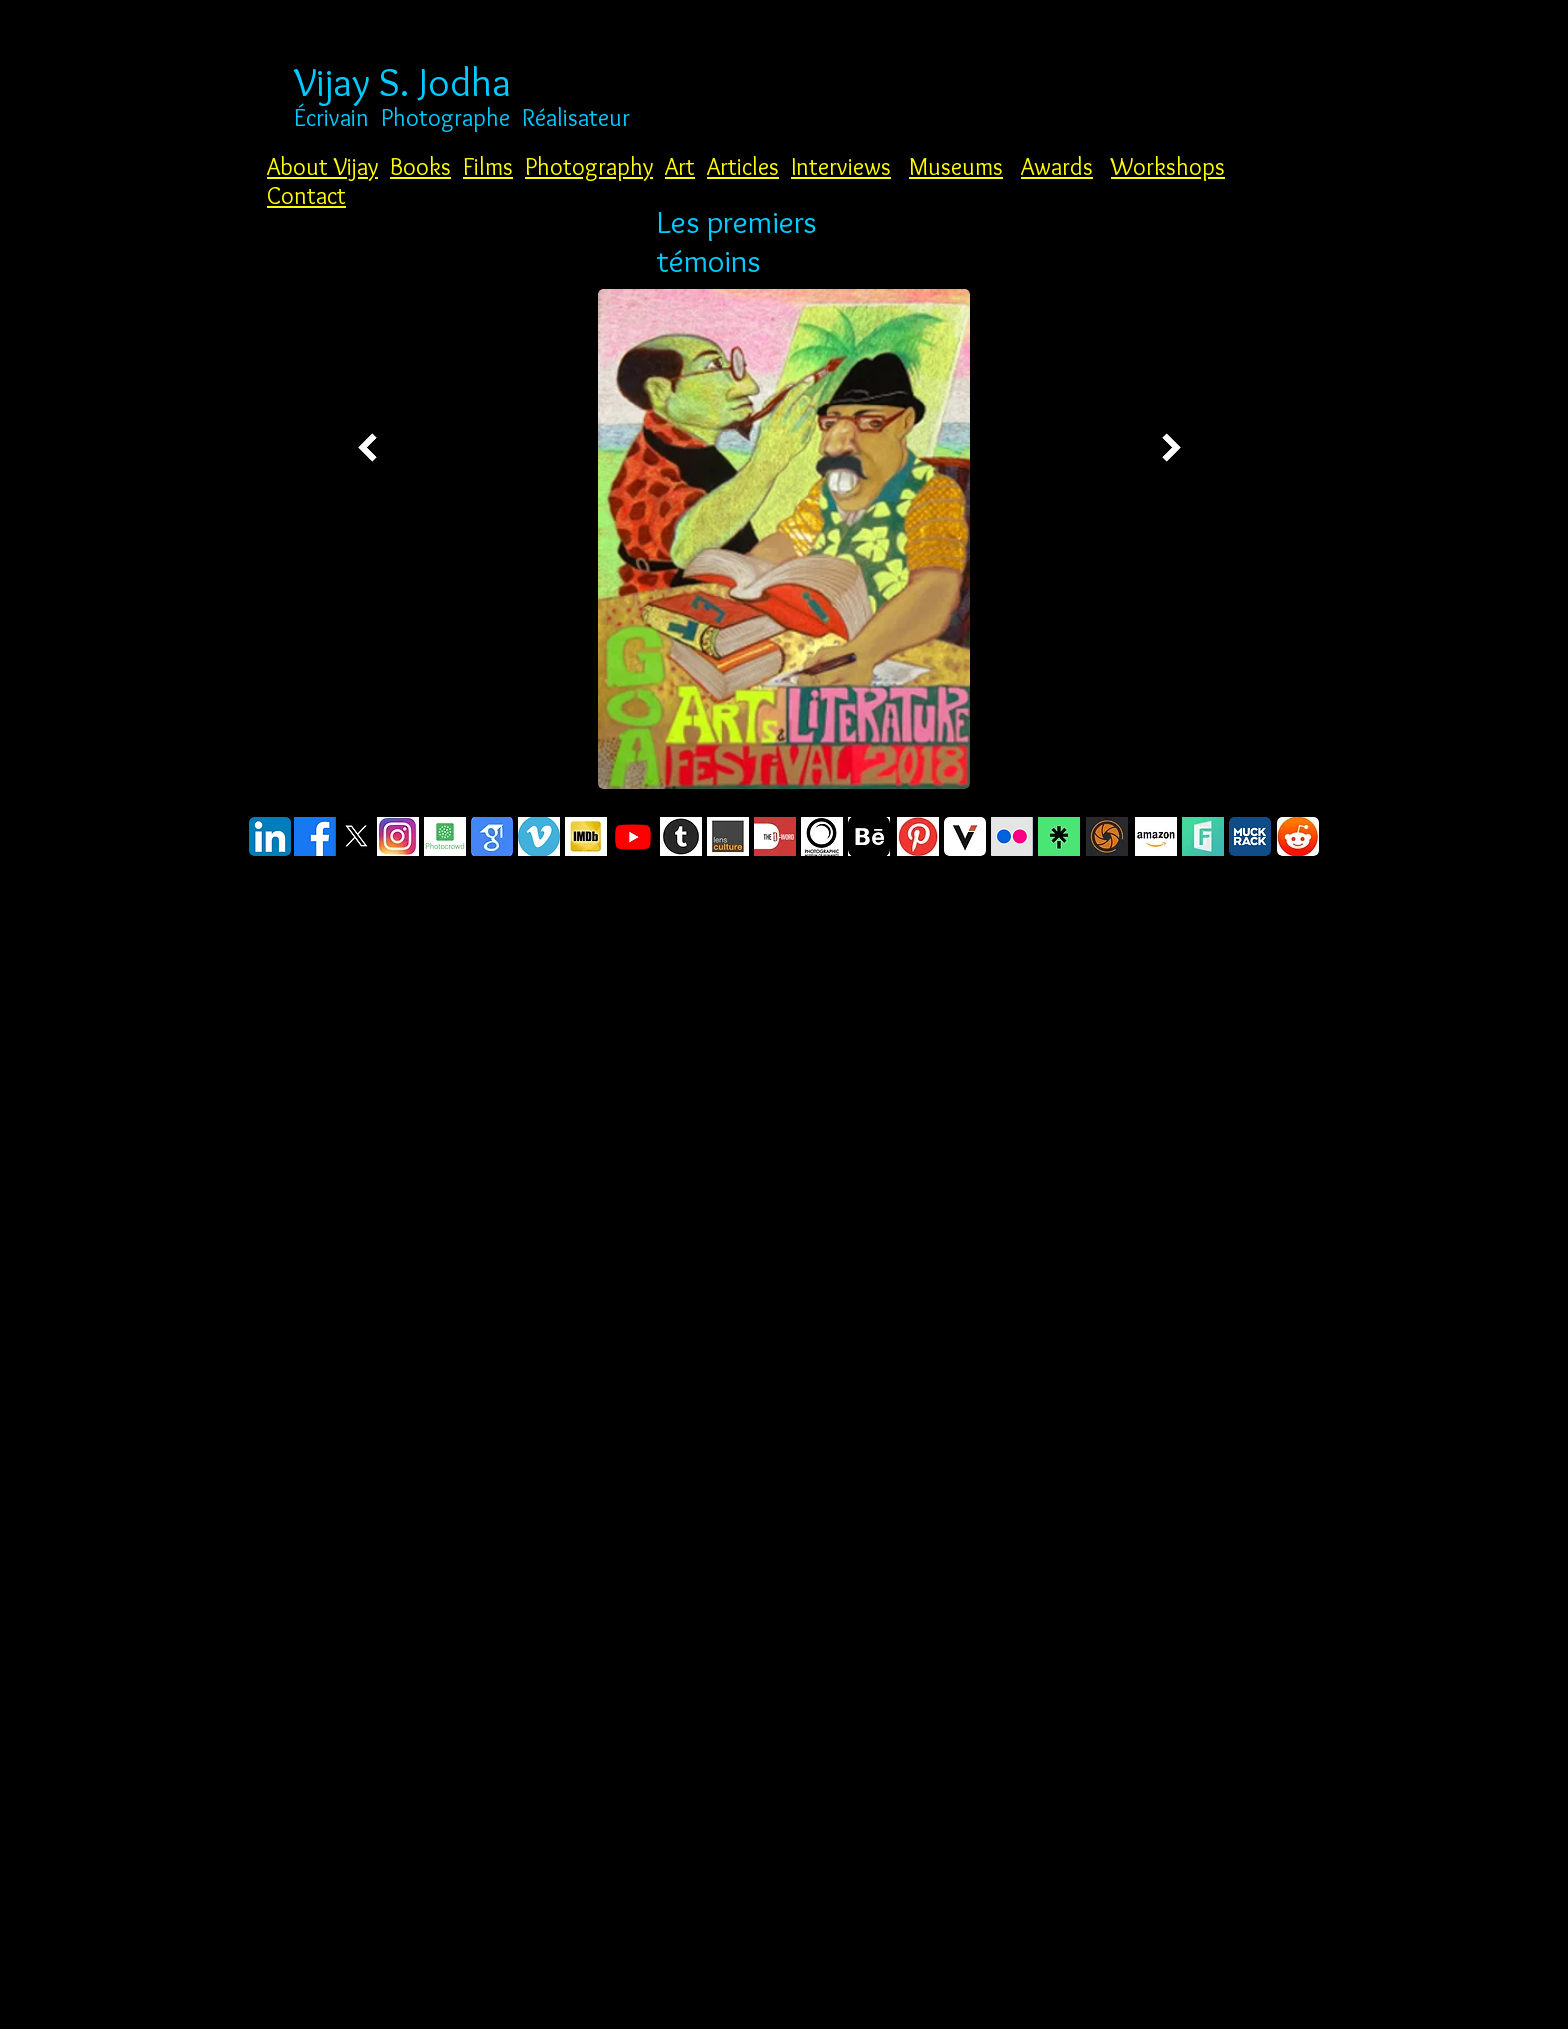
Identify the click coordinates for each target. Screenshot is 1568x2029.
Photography (589, 166)
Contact (306, 195)
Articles (743, 166)
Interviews (841, 166)
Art (680, 166)
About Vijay (322, 166)
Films (488, 166)
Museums (956, 166)
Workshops (1168, 166)
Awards (1057, 166)
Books (420, 166)
